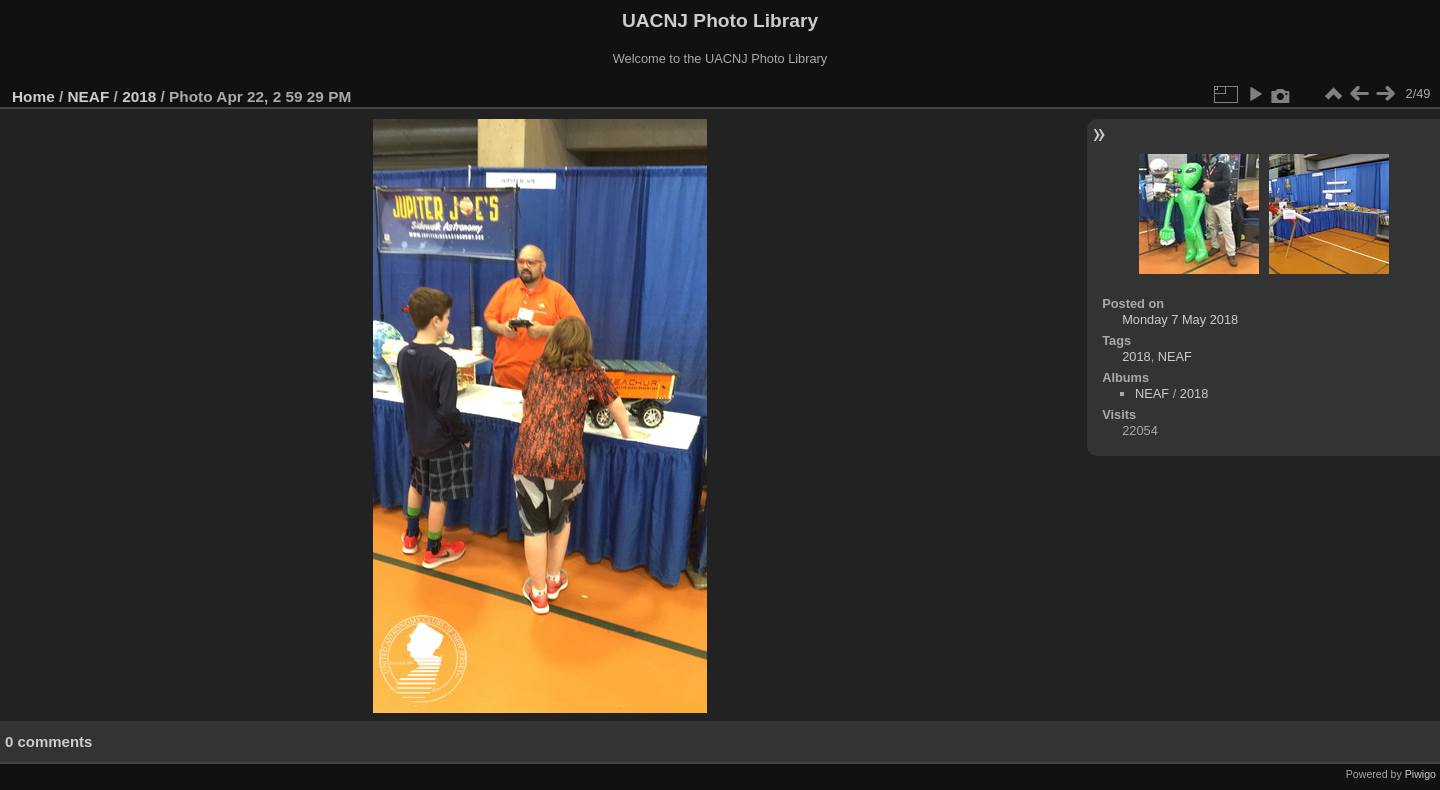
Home (33, 96)
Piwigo (1420, 774)
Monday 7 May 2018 (1180, 319)
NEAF (89, 96)
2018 (139, 96)
